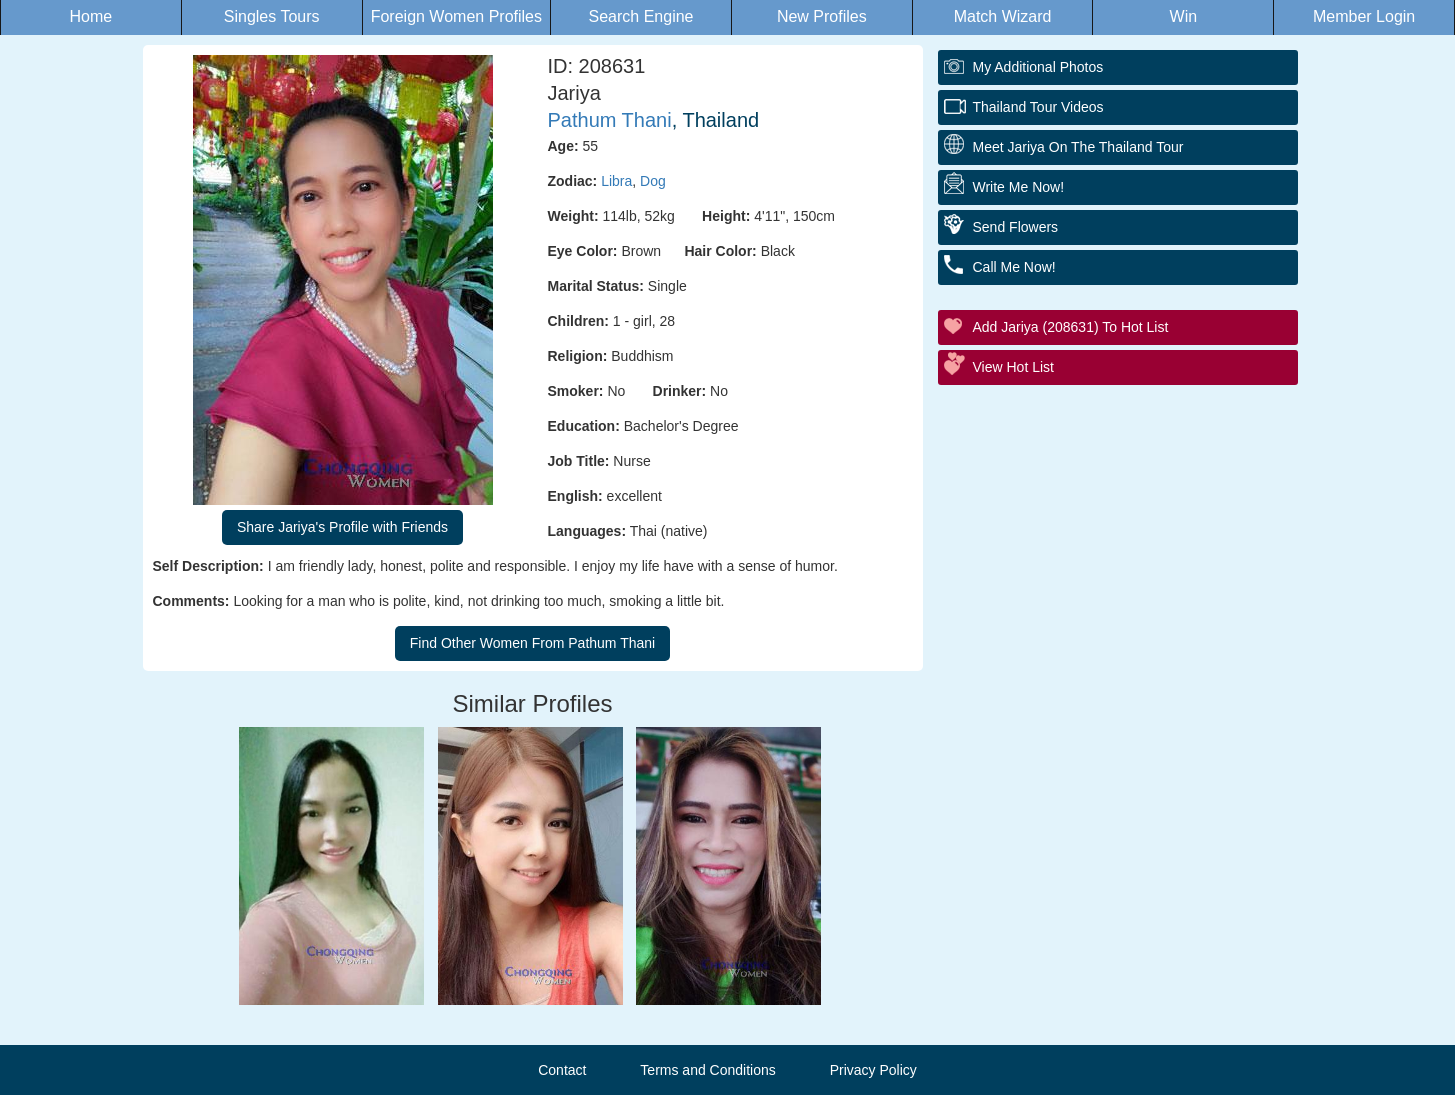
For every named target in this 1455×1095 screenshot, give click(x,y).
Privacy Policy (873, 1070)
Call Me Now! (1014, 267)
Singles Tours (272, 16)
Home (91, 16)
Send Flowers (1016, 227)
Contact (562, 1070)
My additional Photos (1038, 67)
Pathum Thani (610, 120)
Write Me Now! (1019, 187)
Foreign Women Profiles (456, 16)
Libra (616, 181)
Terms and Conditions (707, 1070)
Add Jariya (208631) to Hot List (1071, 327)
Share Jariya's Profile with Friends (342, 527)
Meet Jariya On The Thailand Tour (1078, 147)
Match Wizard (1003, 16)
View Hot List (1013, 367)
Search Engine (641, 16)
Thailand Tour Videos (1038, 107)
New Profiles (822, 16)
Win (1184, 16)
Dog (653, 181)
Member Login (1364, 16)
